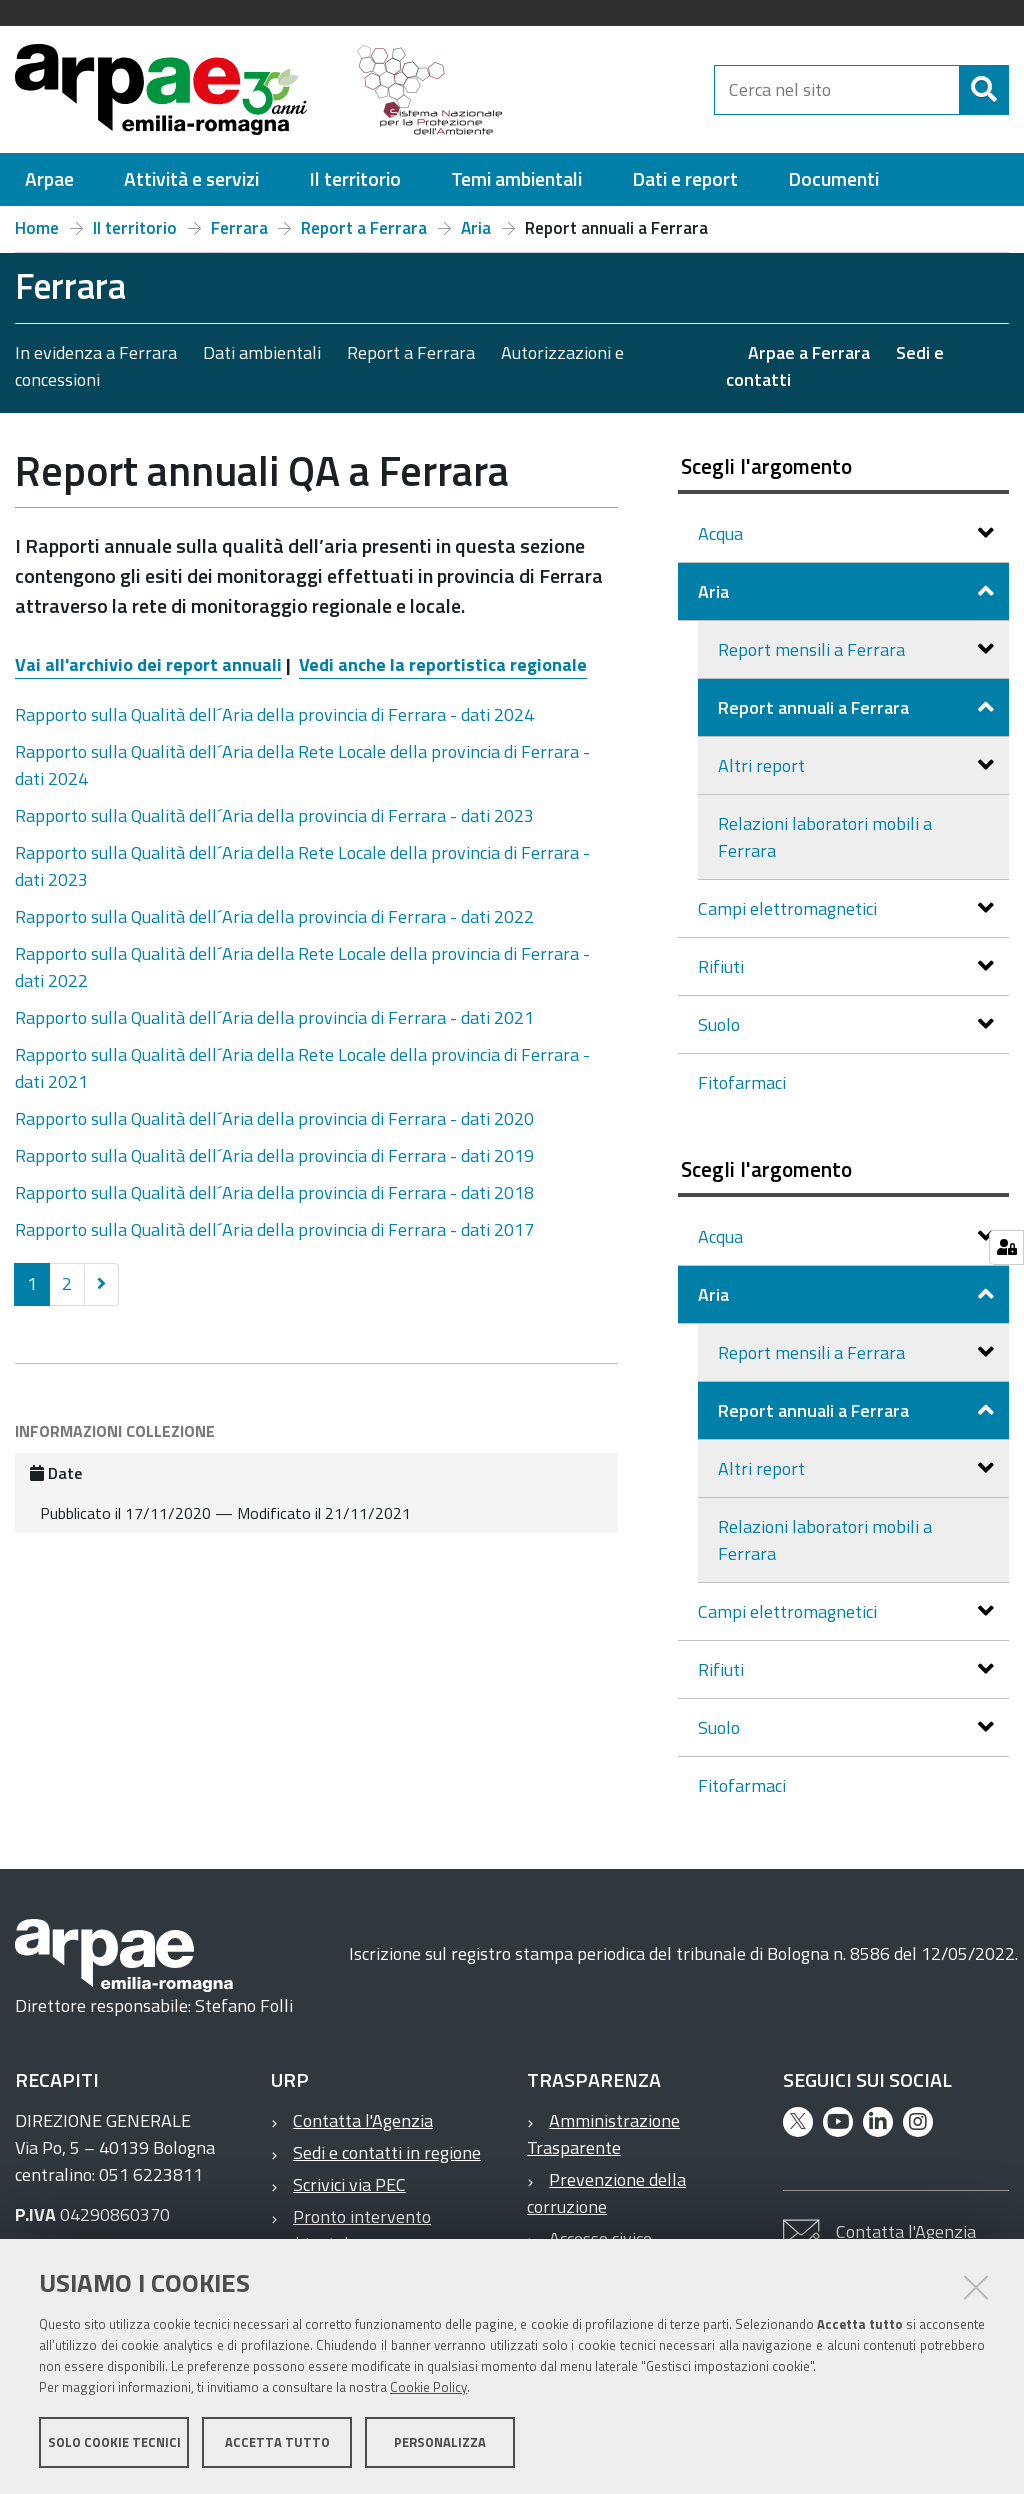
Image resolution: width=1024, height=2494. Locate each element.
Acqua (722, 533)
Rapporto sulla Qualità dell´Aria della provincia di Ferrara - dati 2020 (274, 1118)
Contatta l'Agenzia (363, 2120)
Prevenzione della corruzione (606, 2193)
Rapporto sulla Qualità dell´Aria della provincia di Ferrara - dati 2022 (274, 916)
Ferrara (239, 228)
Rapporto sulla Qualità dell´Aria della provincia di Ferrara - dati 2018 (274, 1192)
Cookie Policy (428, 2387)
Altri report (763, 765)
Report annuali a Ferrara (815, 707)
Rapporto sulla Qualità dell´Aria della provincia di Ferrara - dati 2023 (274, 815)
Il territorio (135, 228)
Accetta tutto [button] (277, 2442)
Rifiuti (723, 966)
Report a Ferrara (364, 228)
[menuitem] (49, 179)
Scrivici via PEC (349, 2184)
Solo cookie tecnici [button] (114, 2442)
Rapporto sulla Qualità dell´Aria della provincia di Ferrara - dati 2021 (274, 1017)
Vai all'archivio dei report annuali (148, 664)
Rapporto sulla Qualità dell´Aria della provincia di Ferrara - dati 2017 (274, 1229)
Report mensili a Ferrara (813, 649)
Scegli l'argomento (766, 466)
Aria (476, 228)
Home (37, 228)
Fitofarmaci (742, 1082)
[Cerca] (984, 90)
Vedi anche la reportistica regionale (443, 664)
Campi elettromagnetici (789, 908)
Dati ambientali (262, 352)
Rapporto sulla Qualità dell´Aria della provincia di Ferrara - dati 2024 (274, 714)
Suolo (721, 1024)
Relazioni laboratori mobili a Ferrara (825, 837)
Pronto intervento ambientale (351, 2230)
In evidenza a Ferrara (96, 352)
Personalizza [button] (440, 2442)
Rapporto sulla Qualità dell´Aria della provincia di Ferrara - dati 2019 (274, 1155)
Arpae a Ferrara (809, 352)
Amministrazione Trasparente (603, 2134)
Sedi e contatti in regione (387, 2152)
